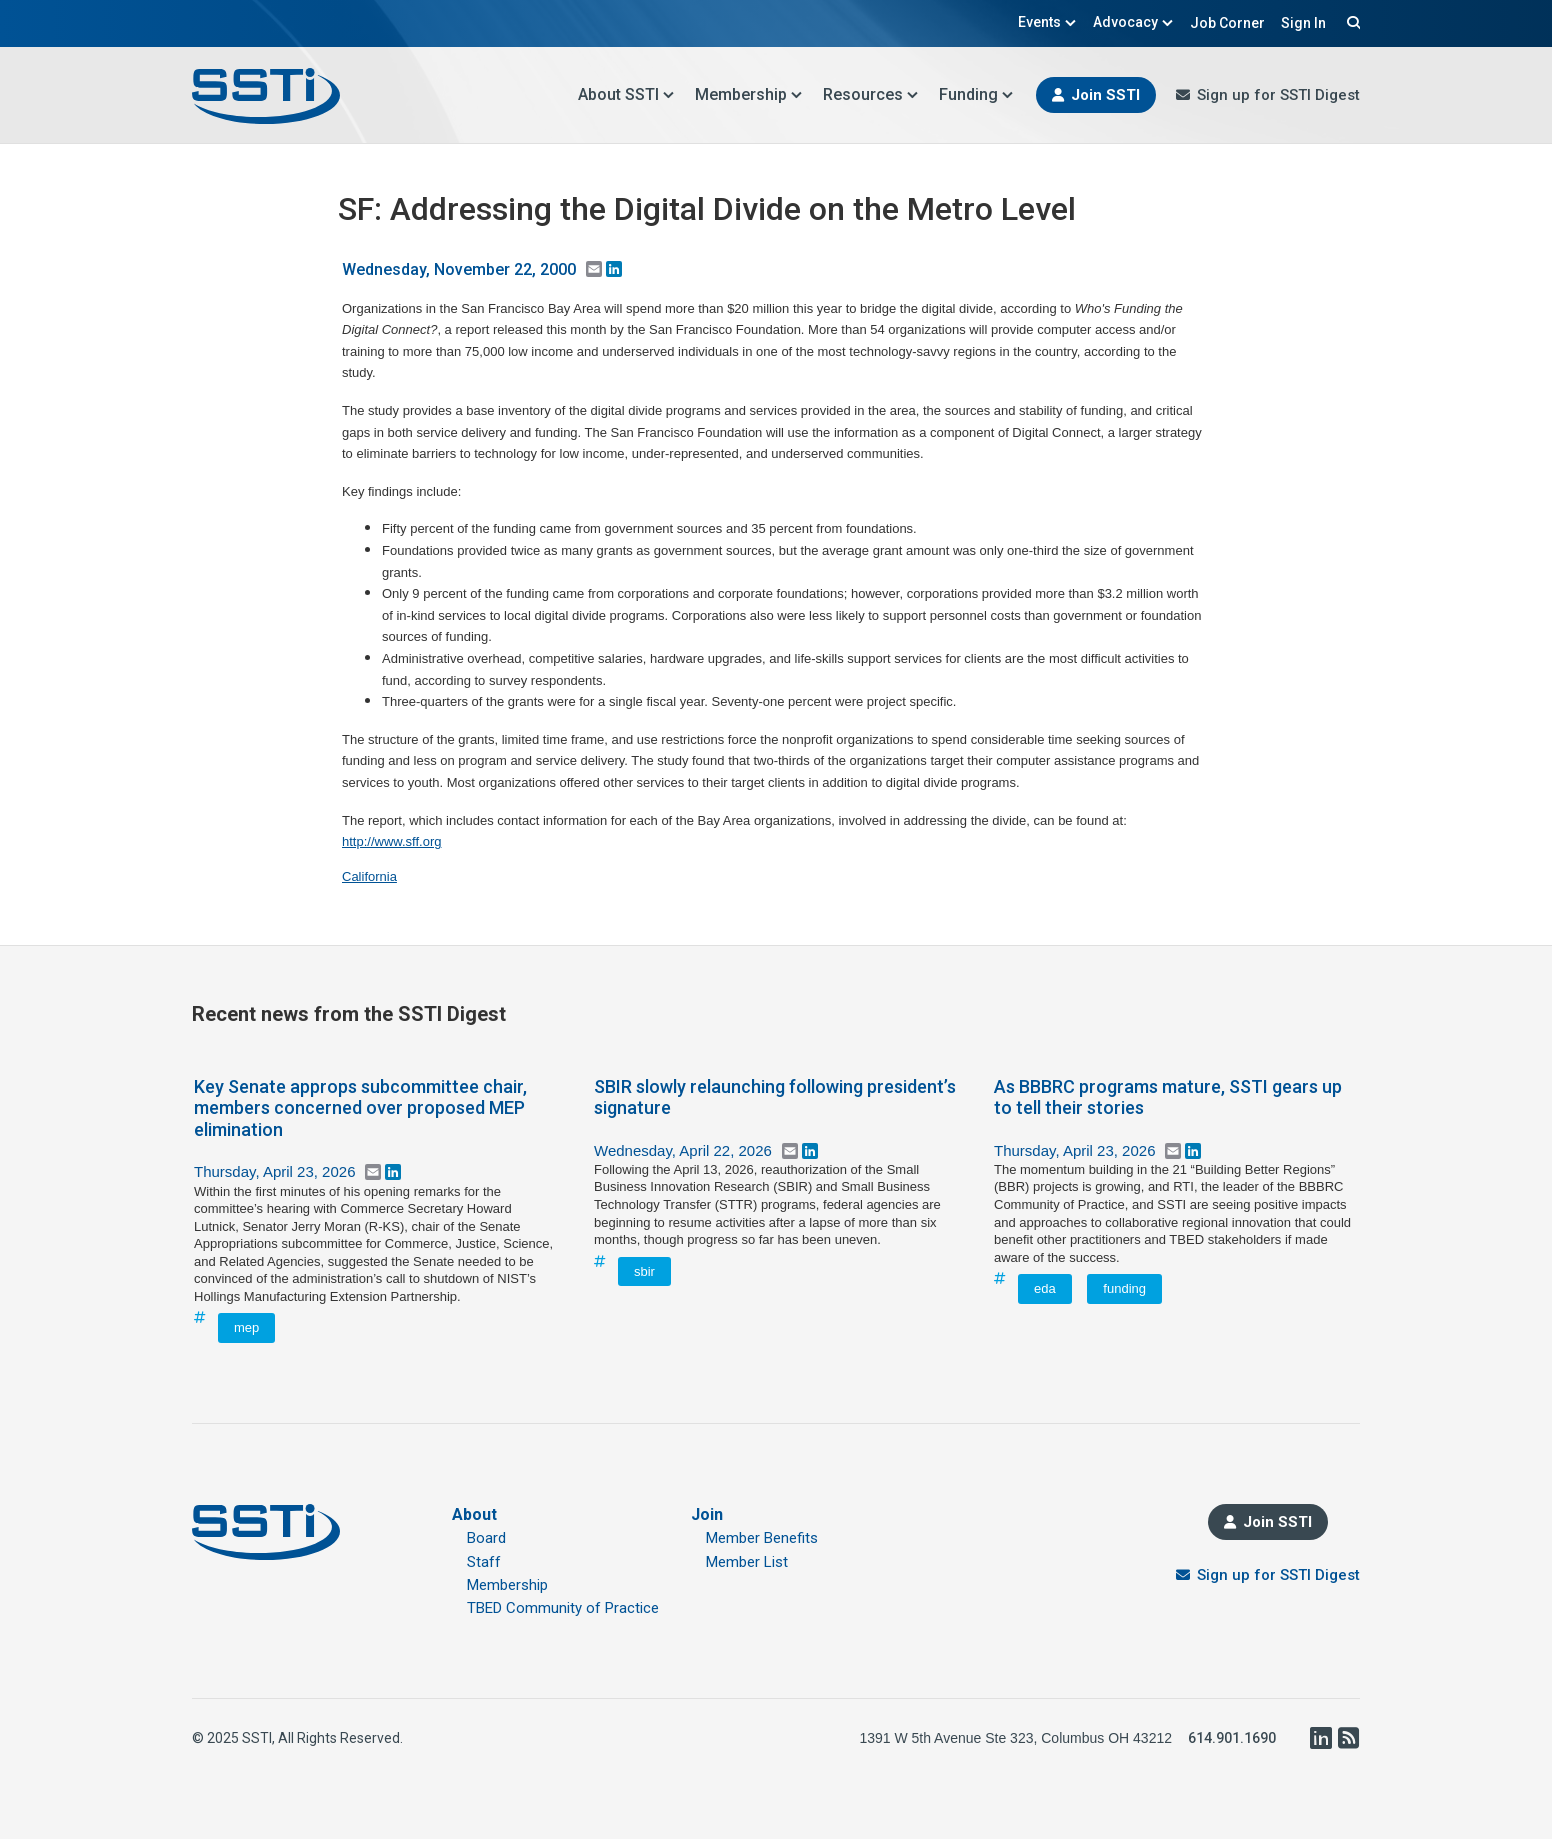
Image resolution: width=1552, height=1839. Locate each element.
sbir (644, 1271)
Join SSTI (1105, 95)
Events (1047, 22)
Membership (749, 94)
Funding (976, 94)
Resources (871, 94)
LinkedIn (1320, 1738)
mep (246, 1327)
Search (1351, 22)
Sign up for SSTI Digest (1278, 95)
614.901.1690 (1232, 1738)
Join (707, 1514)
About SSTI (626, 94)
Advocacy (1133, 22)
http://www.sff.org (391, 841)
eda (1045, 1288)
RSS (1348, 1738)
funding (1124, 1288)
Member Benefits (762, 1538)
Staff (484, 1562)
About (474, 1514)
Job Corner (1227, 23)
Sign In (1303, 23)
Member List (747, 1562)
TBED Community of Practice (563, 1608)
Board (486, 1538)
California (369, 876)
